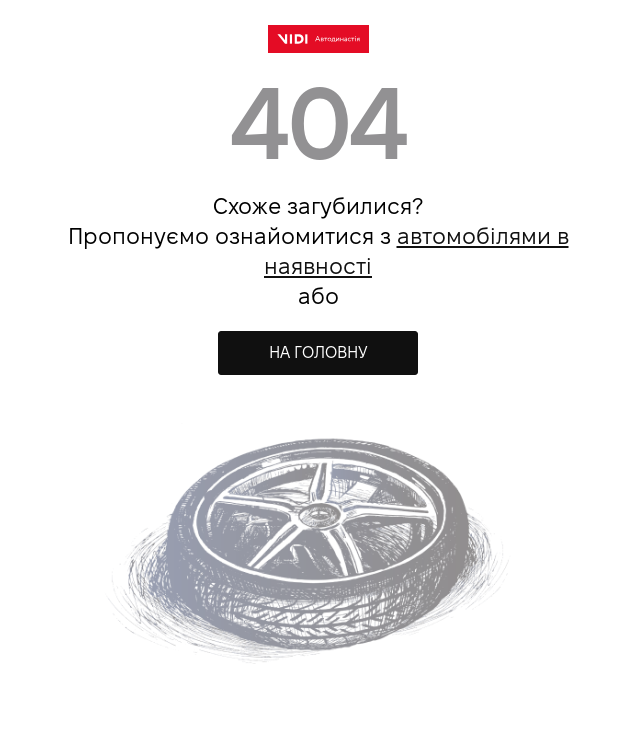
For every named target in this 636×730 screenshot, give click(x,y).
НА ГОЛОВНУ (318, 352)
